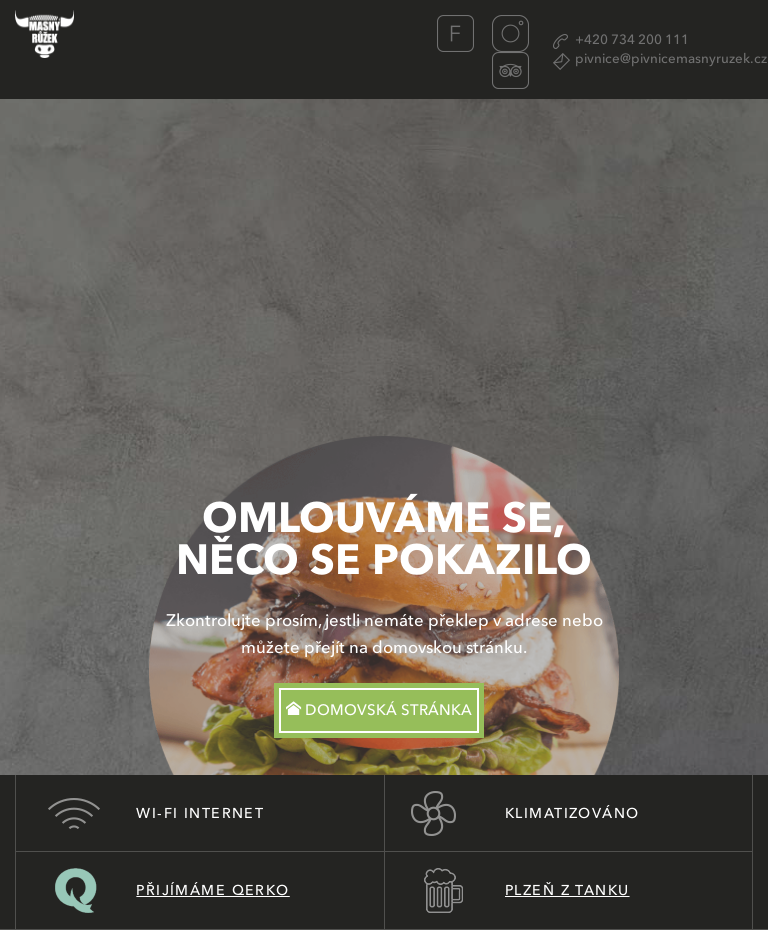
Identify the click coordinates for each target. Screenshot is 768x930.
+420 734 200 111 (632, 40)
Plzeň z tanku (567, 891)
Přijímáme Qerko (212, 891)
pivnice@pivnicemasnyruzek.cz (671, 59)
